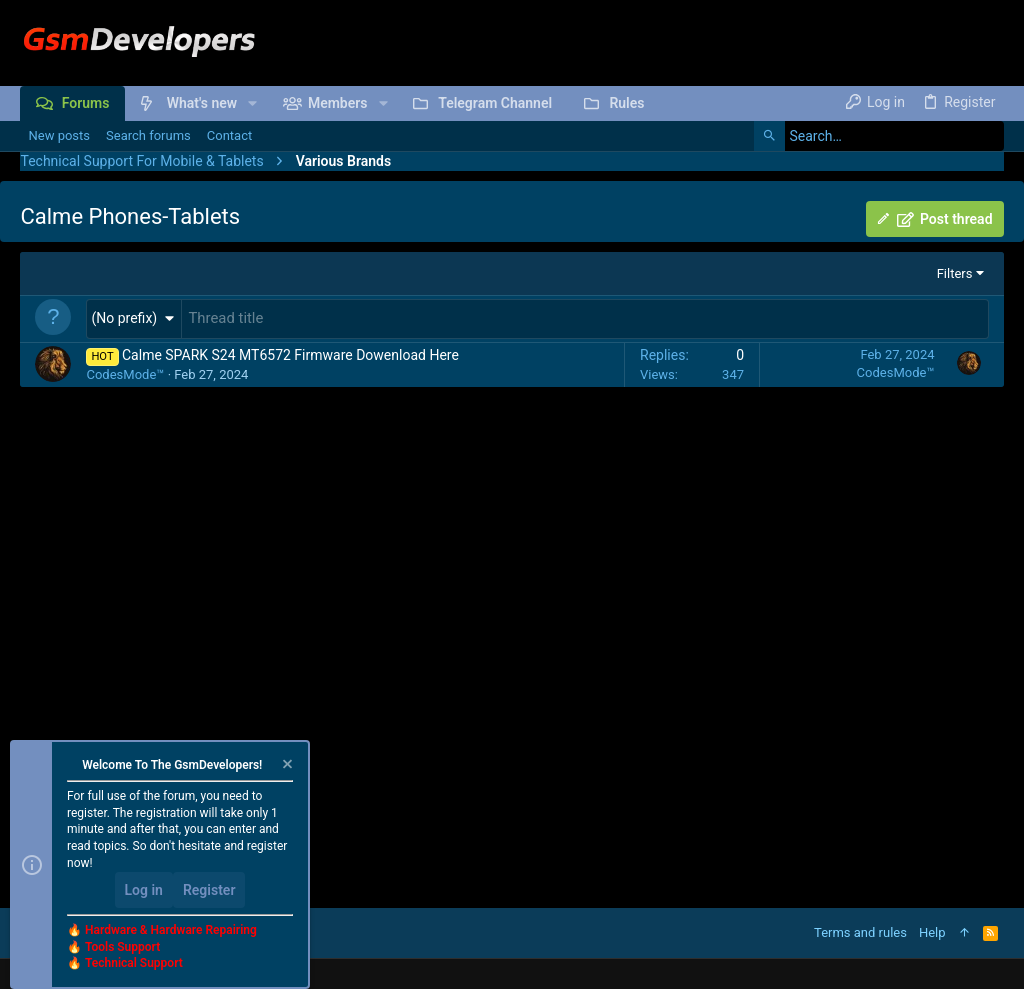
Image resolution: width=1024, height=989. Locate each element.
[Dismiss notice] (286, 766)
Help (932, 932)
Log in (144, 890)
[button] (252, 103)
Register (209, 890)
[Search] (879, 136)
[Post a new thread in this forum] (584, 318)
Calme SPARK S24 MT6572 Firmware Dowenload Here (290, 353)
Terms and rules (860, 932)
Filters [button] (955, 273)
